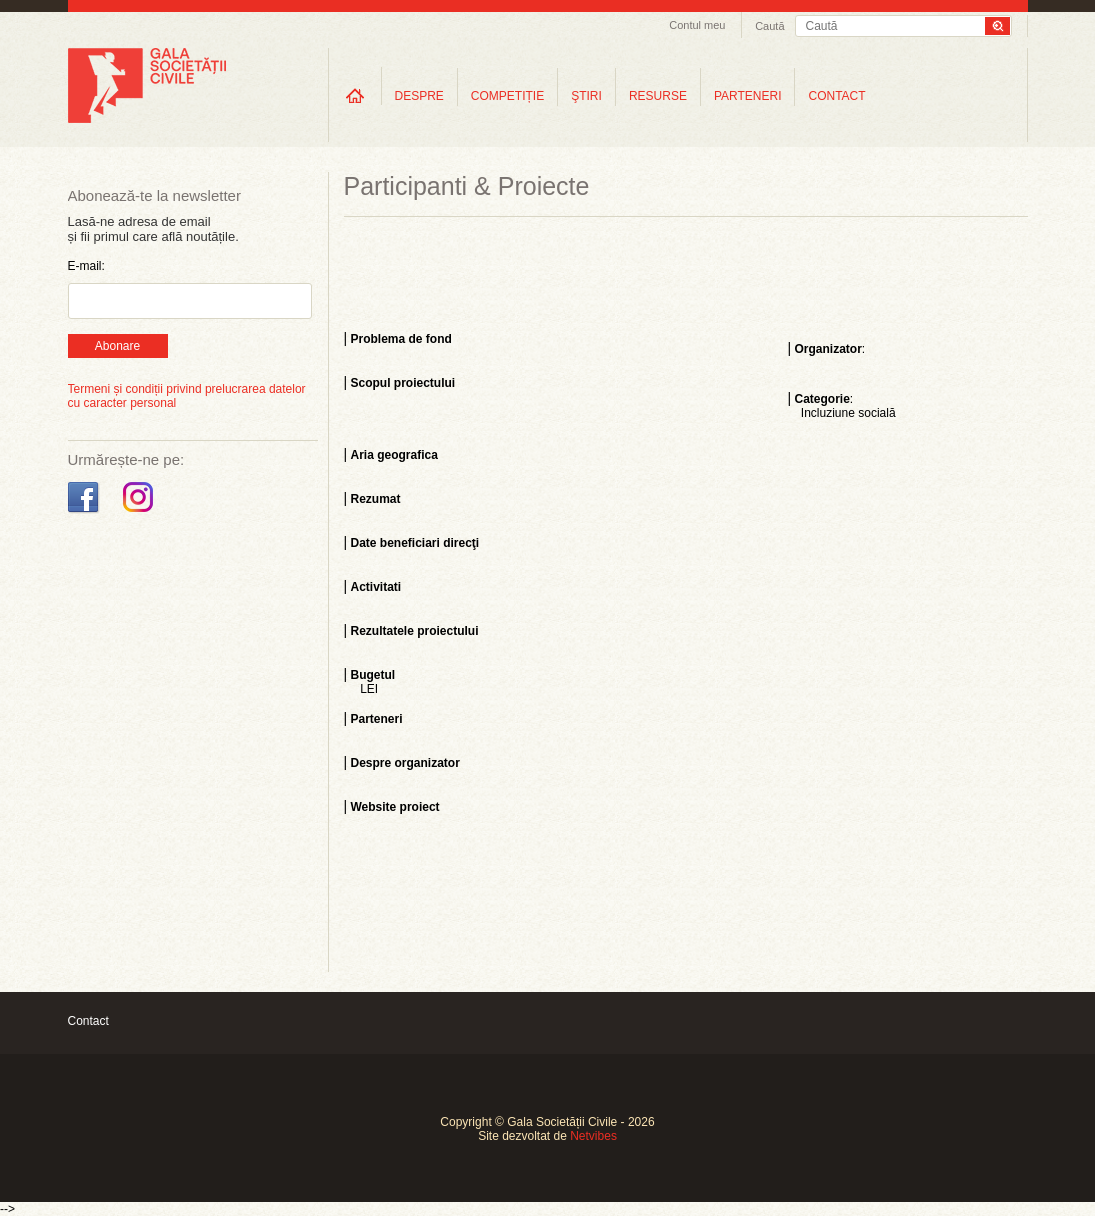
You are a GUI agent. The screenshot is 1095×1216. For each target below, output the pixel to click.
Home (355, 95)
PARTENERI (748, 96)
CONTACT (836, 96)
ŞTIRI (586, 96)
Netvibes (593, 1136)
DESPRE (419, 96)
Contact (88, 1021)
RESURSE (658, 96)
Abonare (117, 346)
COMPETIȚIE (507, 96)
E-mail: (86, 266)
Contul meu (697, 25)
